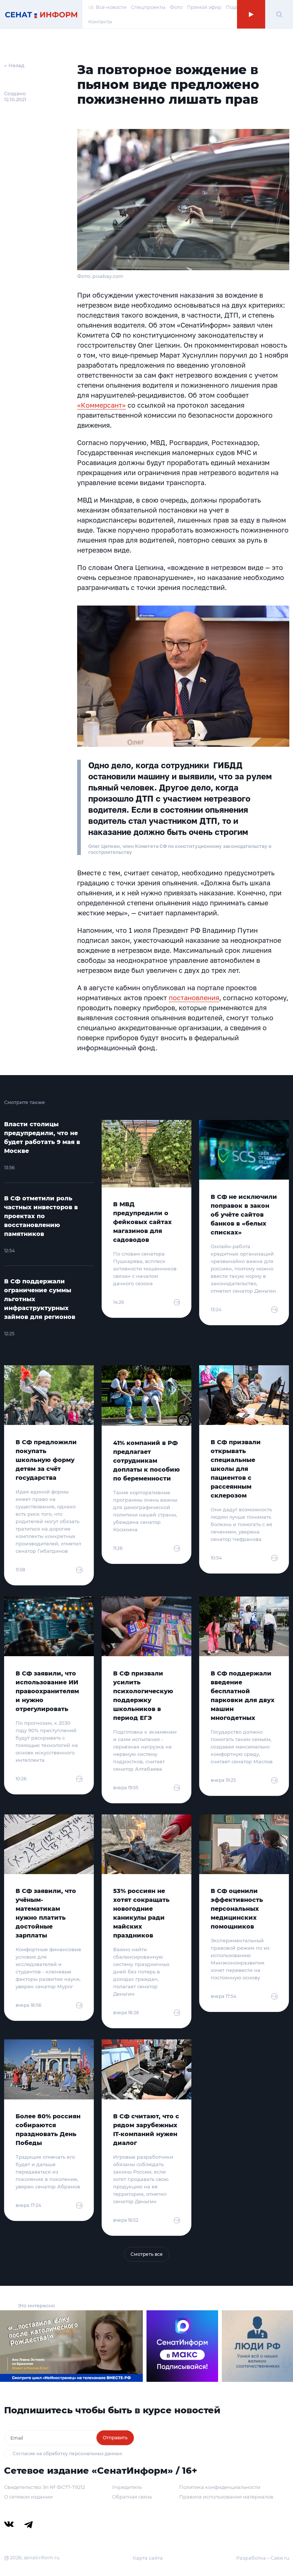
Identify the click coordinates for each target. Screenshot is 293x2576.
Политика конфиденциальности (219, 2487)
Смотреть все (147, 2254)
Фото (176, 7)
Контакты (100, 21)
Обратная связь (132, 2497)
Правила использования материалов (226, 2497)
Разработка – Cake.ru (262, 2558)
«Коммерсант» (101, 405)
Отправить (115, 2437)
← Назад (14, 65)
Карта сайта (148, 2558)
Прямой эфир (204, 7)
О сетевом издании (28, 2497)
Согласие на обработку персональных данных (67, 2453)
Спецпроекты (148, 7)
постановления (194, 998)
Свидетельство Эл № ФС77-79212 (44, 2487)
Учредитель (127, 2487)
